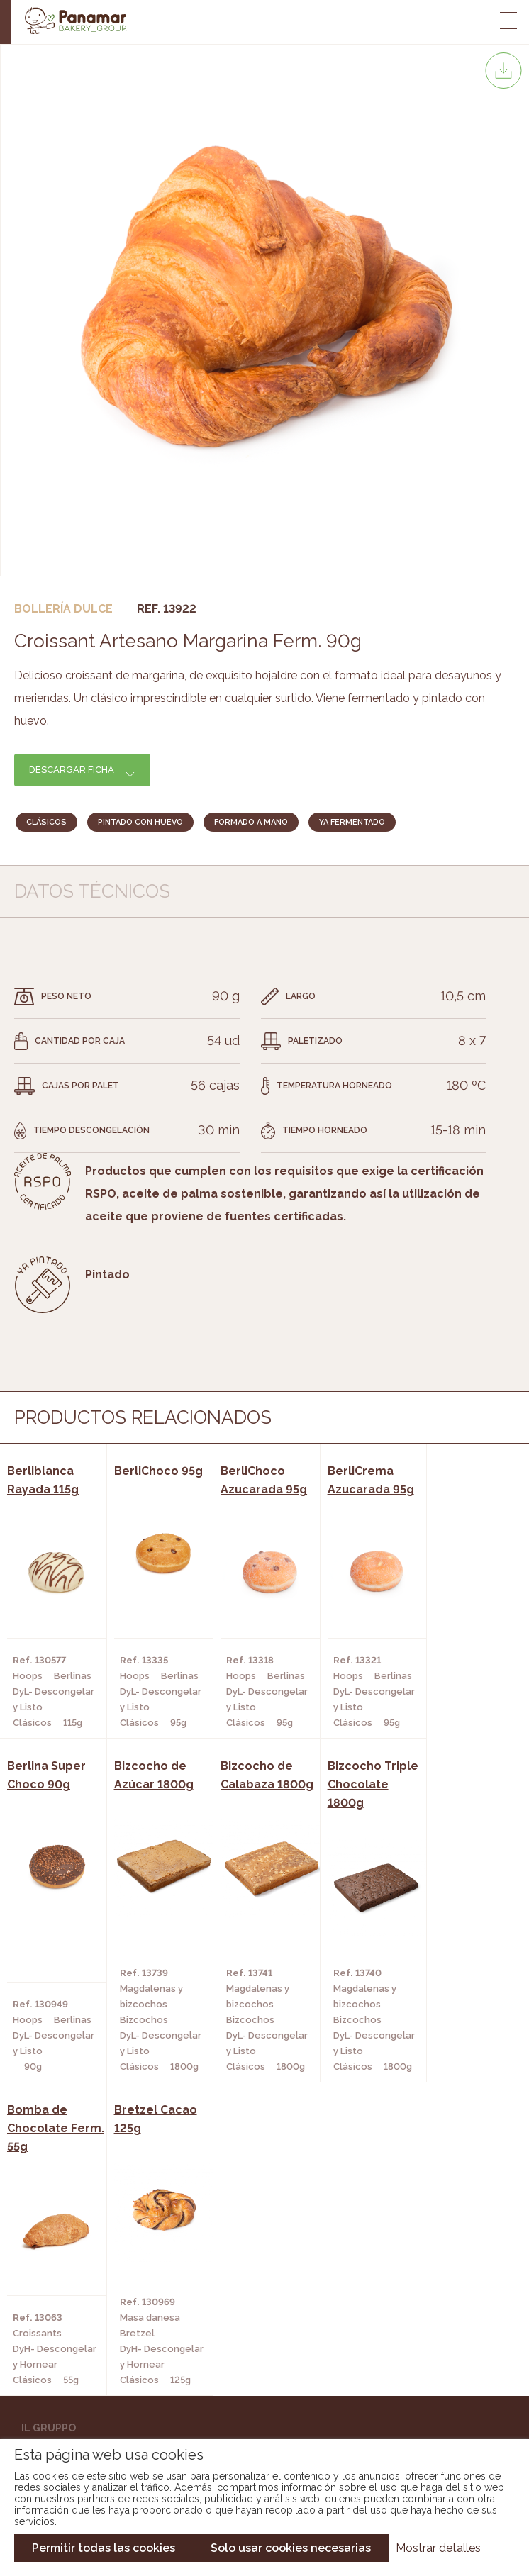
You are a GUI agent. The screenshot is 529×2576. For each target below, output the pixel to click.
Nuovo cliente (61, 2205)
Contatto (48, 2184)
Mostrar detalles (438, 2548)
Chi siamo (46, 2141)
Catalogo (48, 2269)
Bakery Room (56, 2162)
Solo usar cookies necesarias (291, 2548)
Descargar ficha (71, 769)
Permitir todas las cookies (103, 2548)
